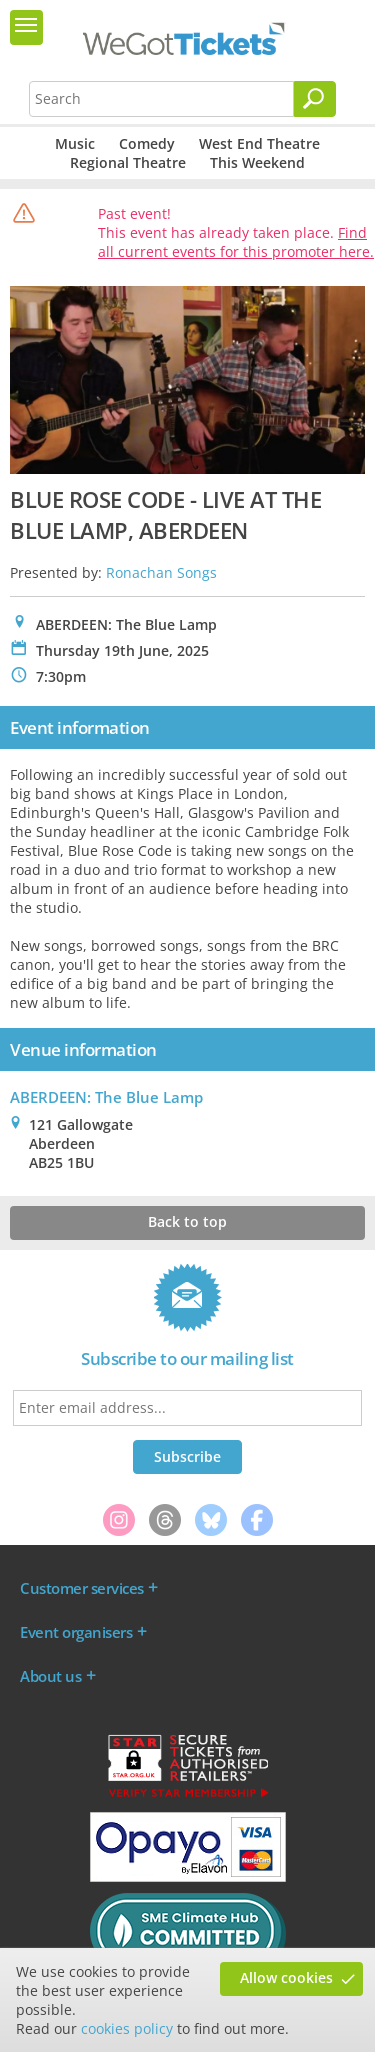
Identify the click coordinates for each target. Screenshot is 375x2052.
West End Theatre (259, 143)
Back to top (187, 1221)
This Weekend (257, 162)
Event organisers (76, 1632)
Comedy (147, 143)
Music (75, 143)
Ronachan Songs (161, 572)
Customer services (82, 1588)
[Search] (315, 99)
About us (50, 1676)
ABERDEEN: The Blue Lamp (106, 1097)
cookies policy (127, 2028)
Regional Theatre (128, 162)
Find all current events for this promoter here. (236, 242)
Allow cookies (286, 1977)
